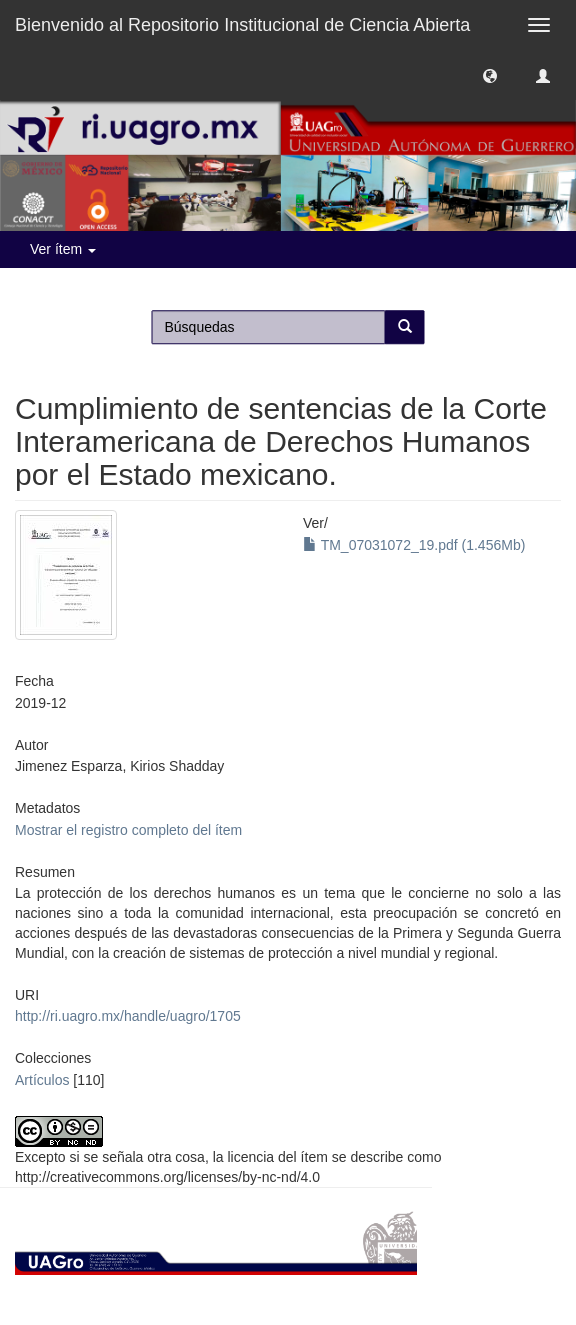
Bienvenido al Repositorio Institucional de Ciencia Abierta (242, 25)
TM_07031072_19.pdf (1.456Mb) (414, 545)
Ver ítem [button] (63, 249)
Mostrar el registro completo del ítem (128, 830)
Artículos (42, 1080)
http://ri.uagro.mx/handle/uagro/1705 (128, 1016)
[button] (490, 75)
